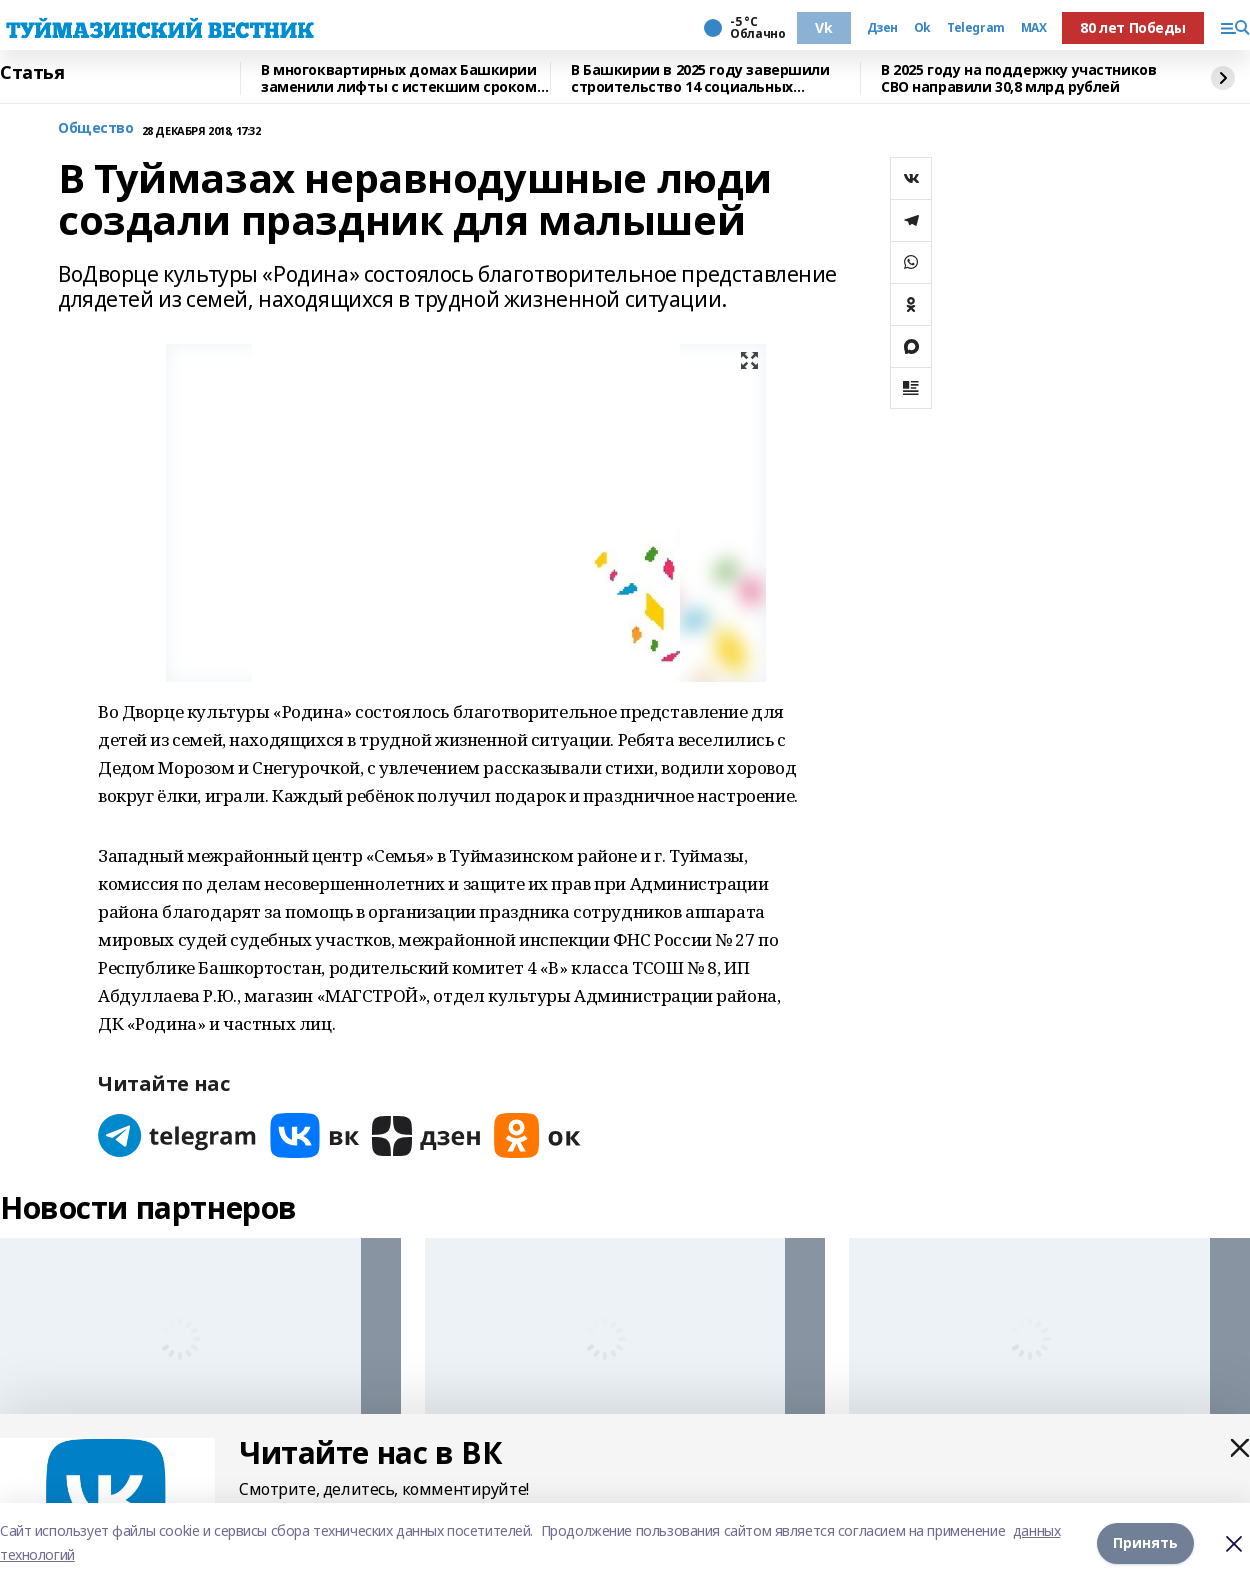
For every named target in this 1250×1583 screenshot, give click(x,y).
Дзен (882, 28)
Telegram (976, 28)
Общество (96, 128)
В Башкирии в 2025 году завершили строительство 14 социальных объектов (700, 78)
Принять (1145, 1542)
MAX (1034, 28)
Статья (32, 73)
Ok (922, 28)
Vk (823, 27)
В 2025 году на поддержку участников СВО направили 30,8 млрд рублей (1018, 78)
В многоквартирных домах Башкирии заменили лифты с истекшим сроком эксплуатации (399, 78)
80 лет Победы (1133, 27)
